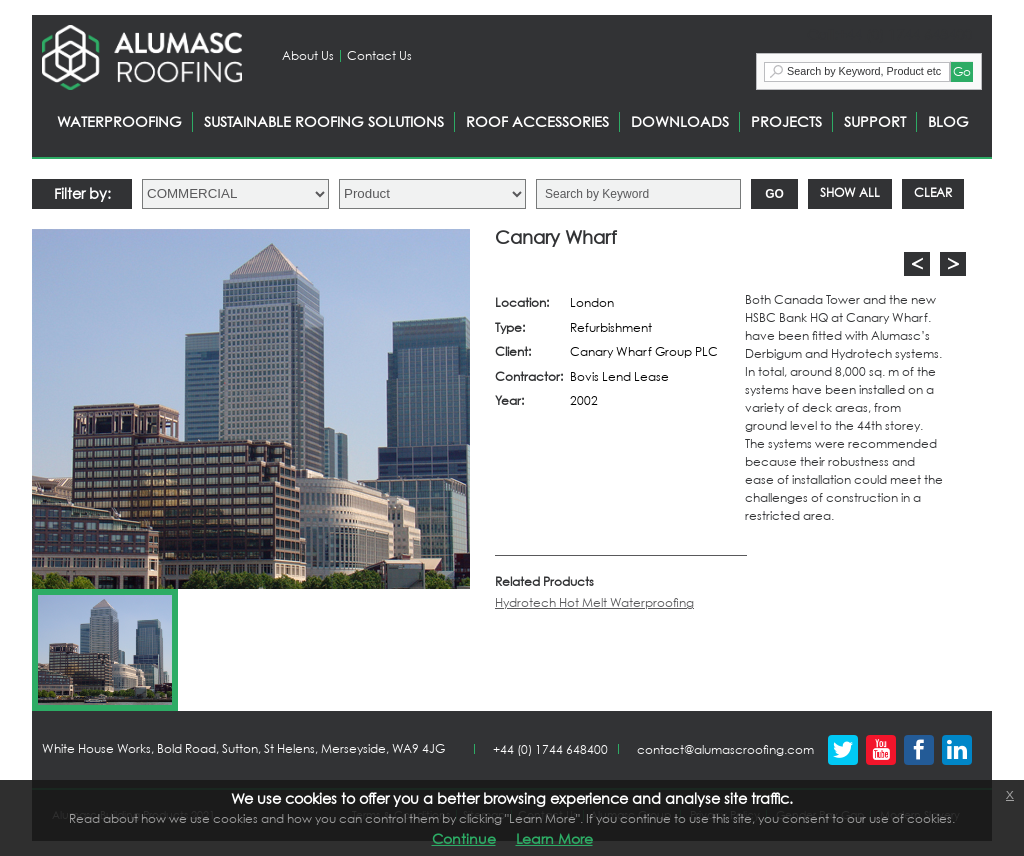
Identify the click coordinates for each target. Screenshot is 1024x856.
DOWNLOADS (680, 121)
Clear (933, 192)
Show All (850, 192)
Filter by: (82, 193)
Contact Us (379, 55)
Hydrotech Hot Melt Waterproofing (594, 602)
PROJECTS (786, 121)
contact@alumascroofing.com (725, 749)
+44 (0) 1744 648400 (550, 749)
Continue (464, 838)
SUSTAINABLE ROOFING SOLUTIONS (324, 121)
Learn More (554, 838)
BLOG (948, 121)
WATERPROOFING (119, 121)
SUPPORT (875, 121)
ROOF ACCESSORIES (537, 121)
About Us (308, 55)
